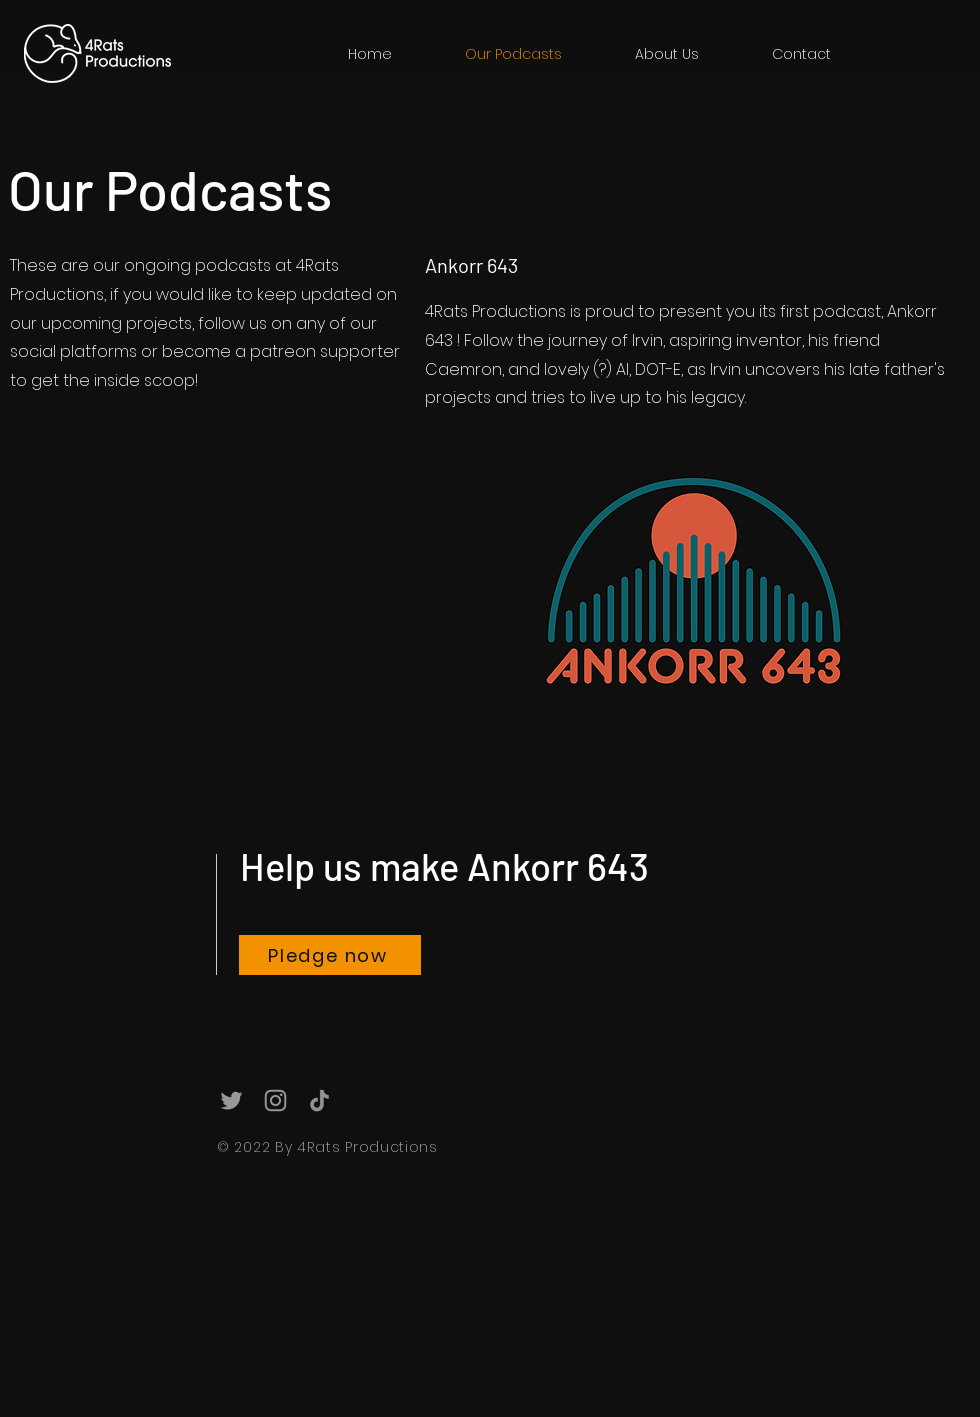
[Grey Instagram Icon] (275, 1100)
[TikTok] (319, 1100)
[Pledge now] (330, 955)
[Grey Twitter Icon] (231, 1100)
